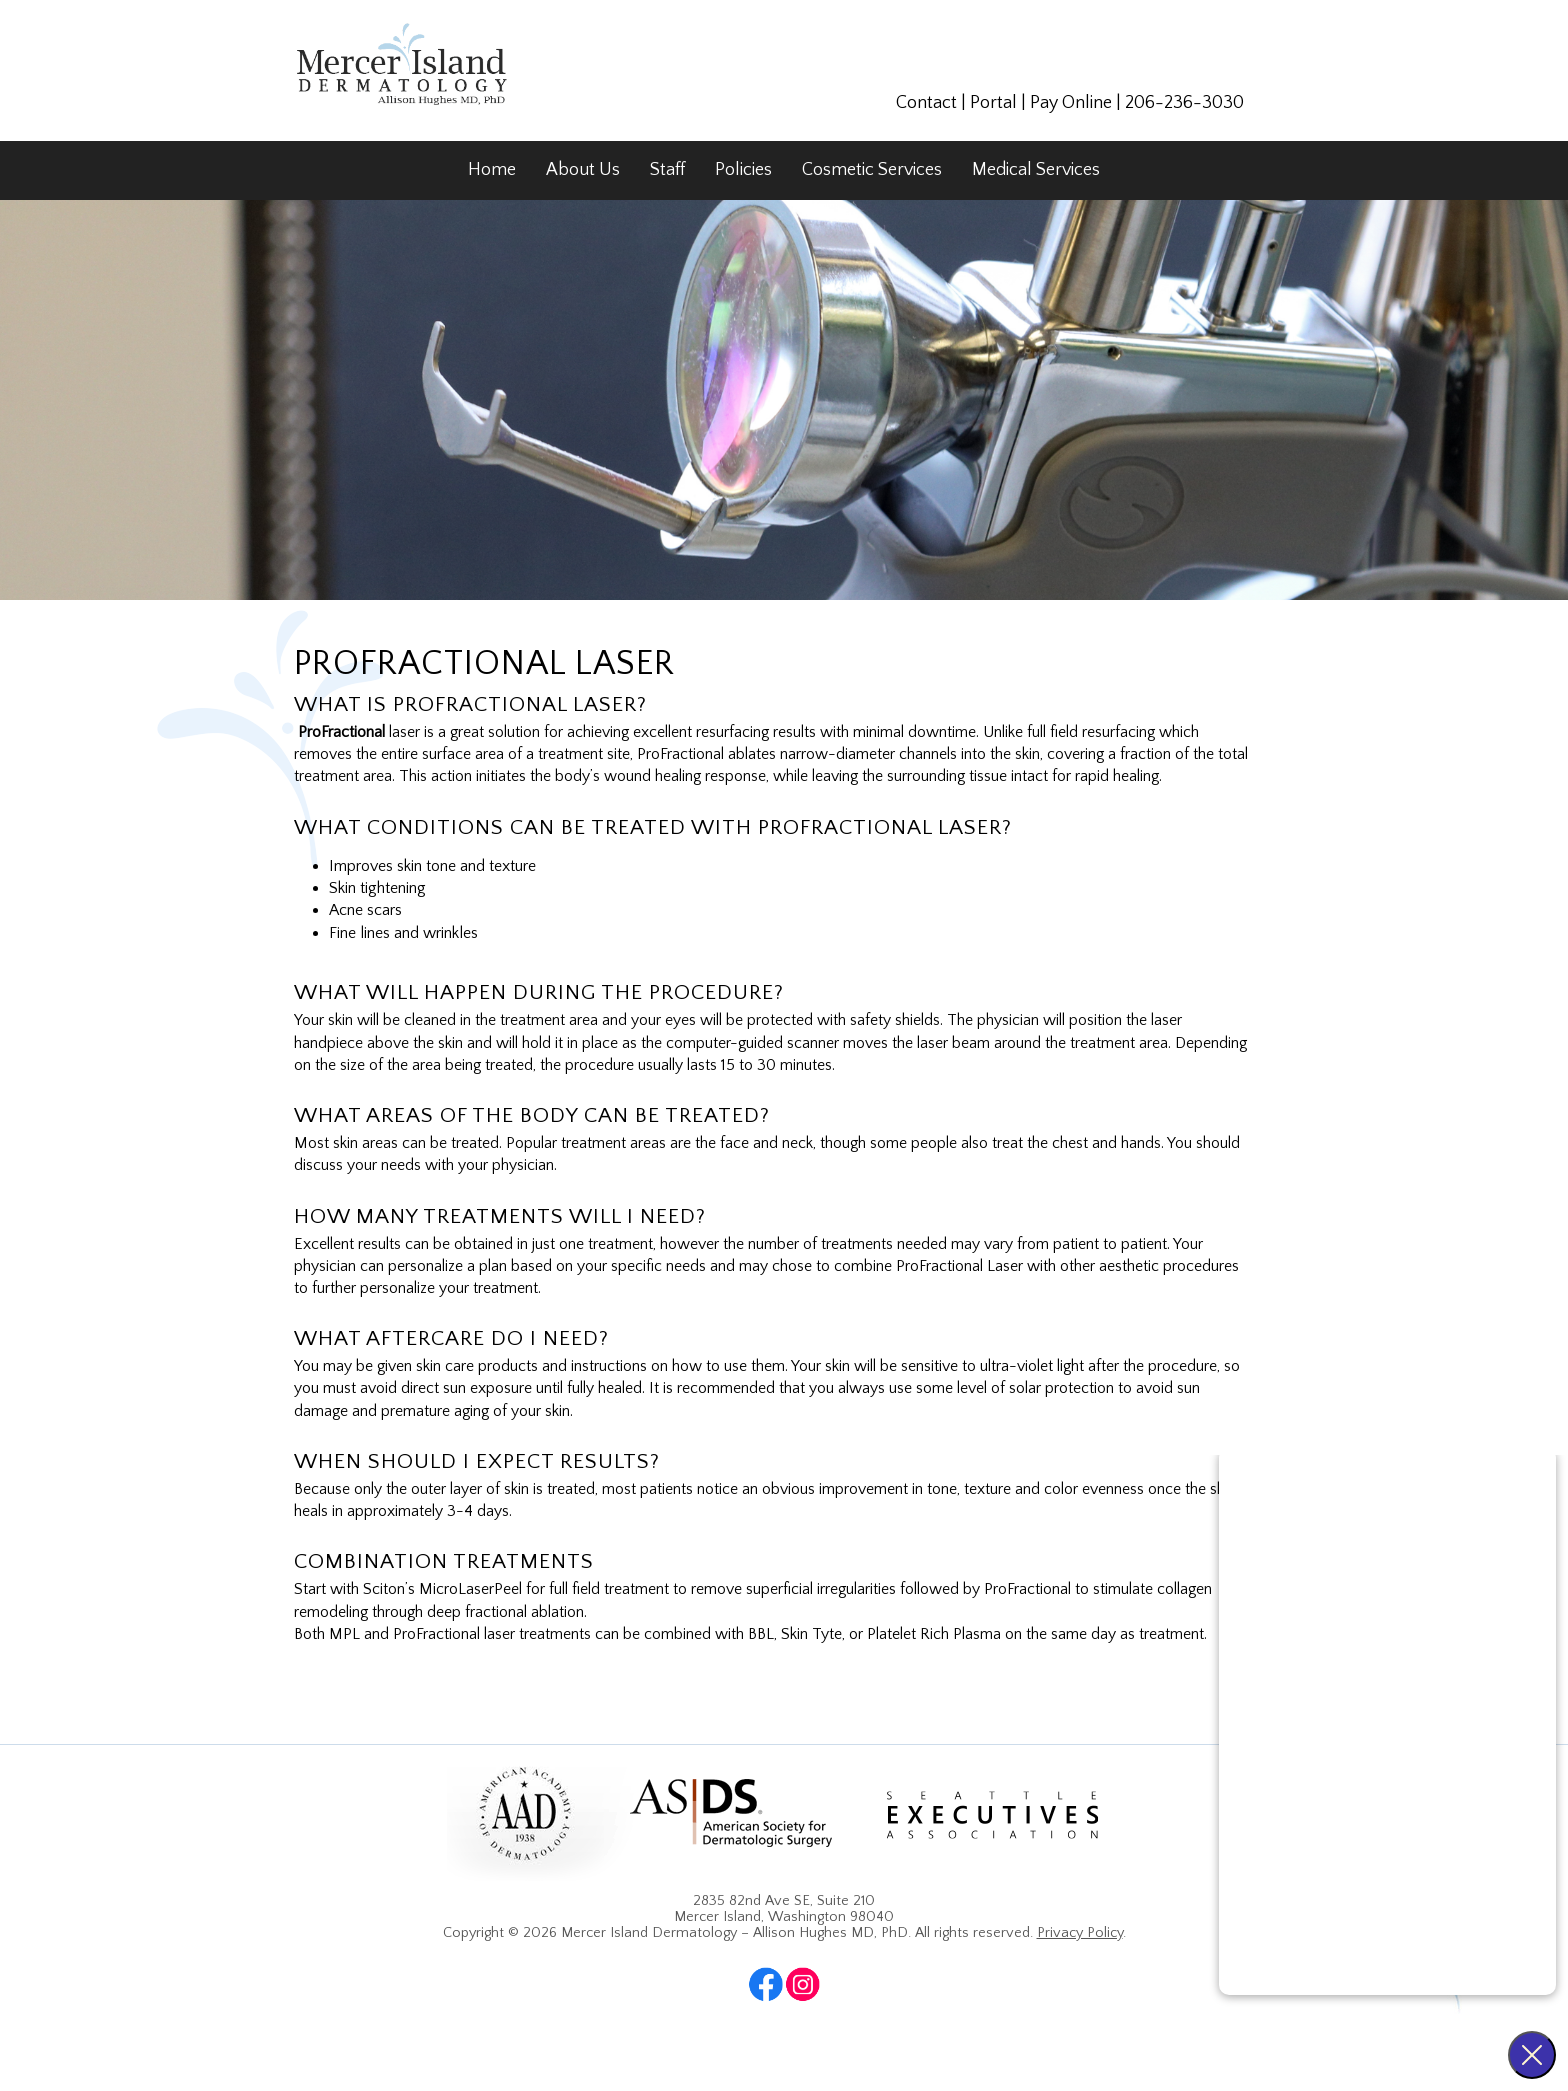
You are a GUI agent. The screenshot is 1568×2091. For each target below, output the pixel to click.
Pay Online (1071, 103)
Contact (926, 103)
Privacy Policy (1080, 1933)
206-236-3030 (1184, 103)
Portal (993, 103)
